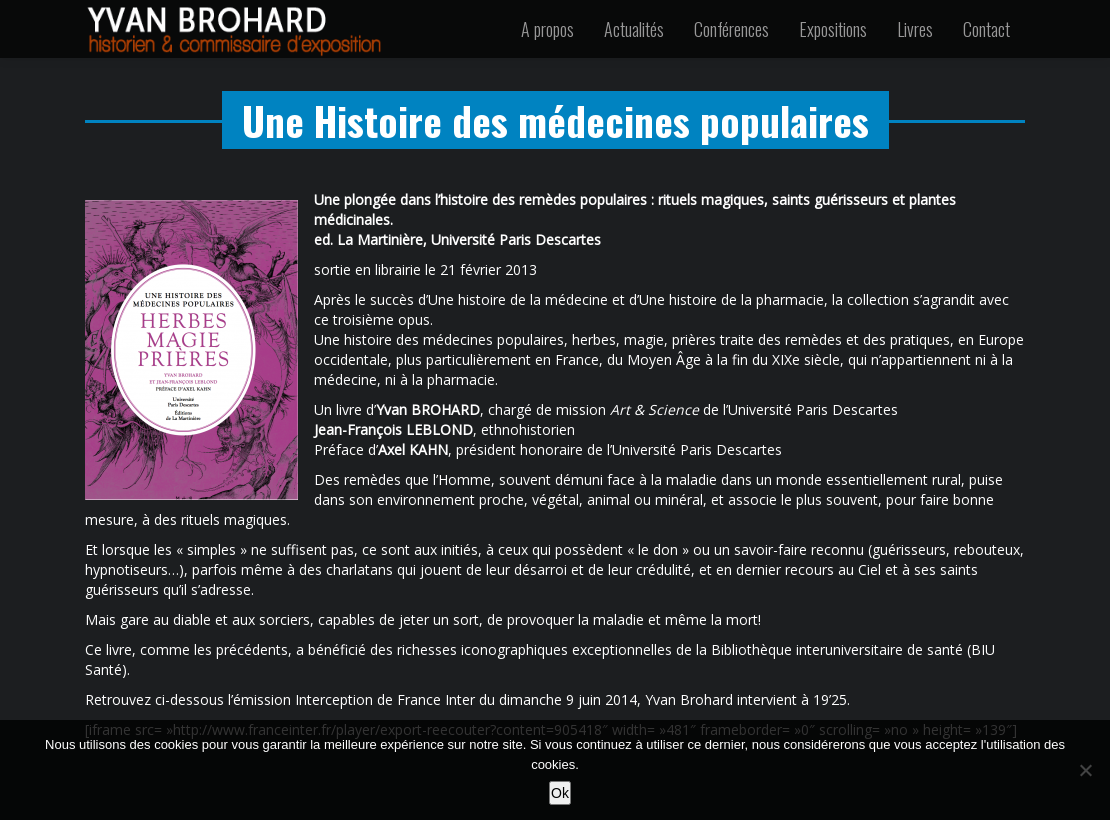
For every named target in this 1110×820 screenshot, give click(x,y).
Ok (560, 793)
